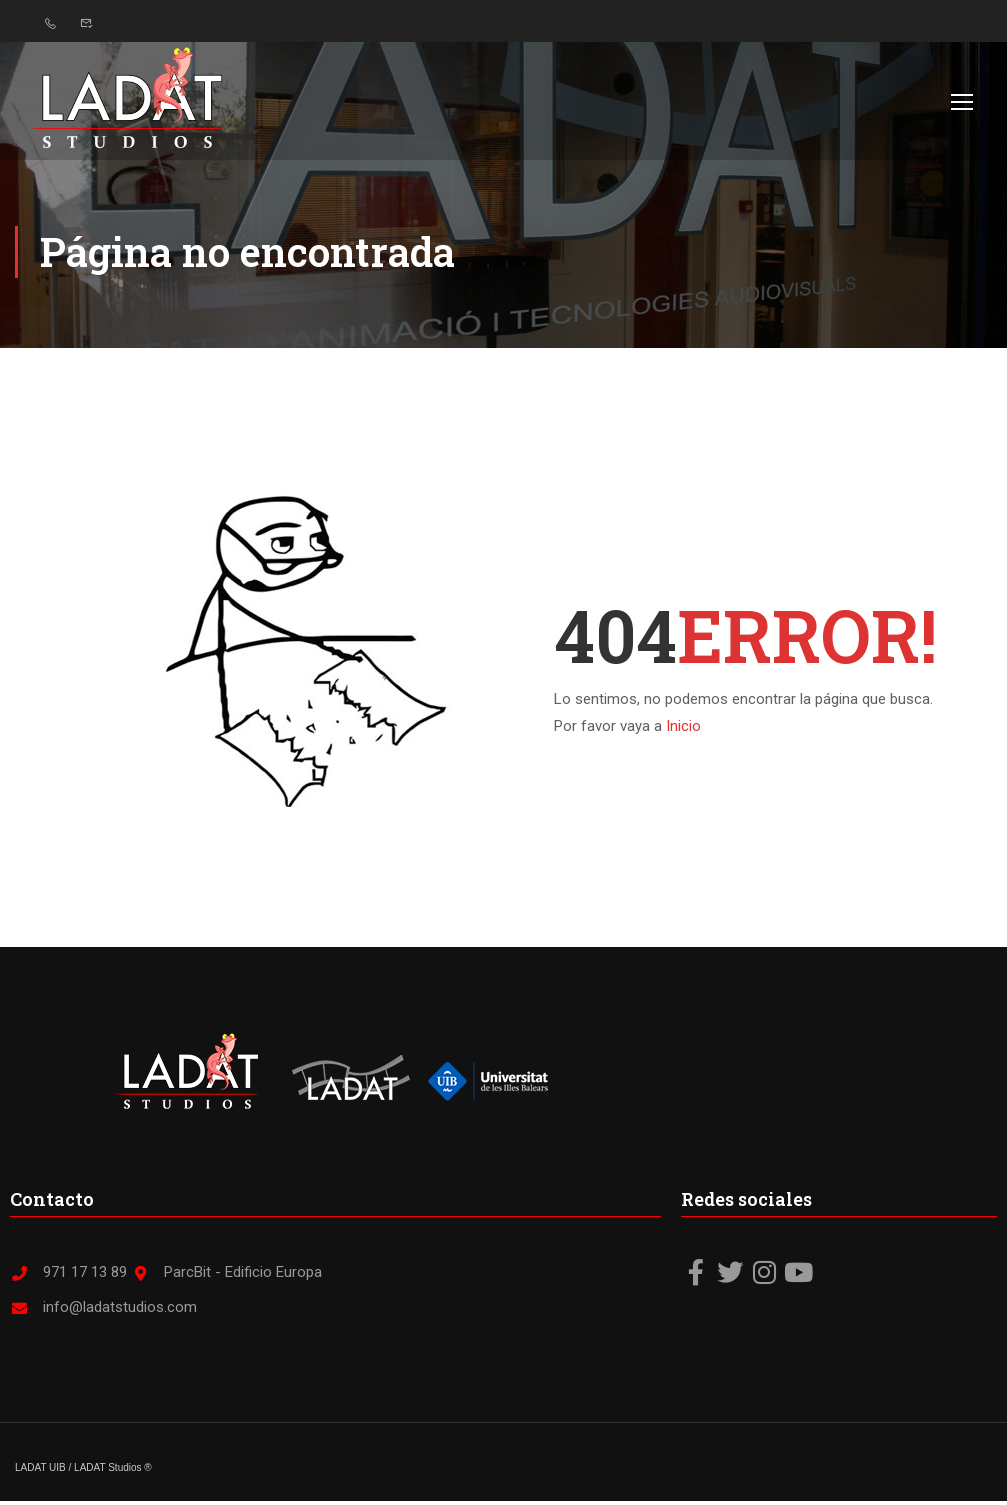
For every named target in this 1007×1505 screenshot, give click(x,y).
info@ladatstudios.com (103, 1311)
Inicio (683, 729)
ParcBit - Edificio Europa (226, 1276)
